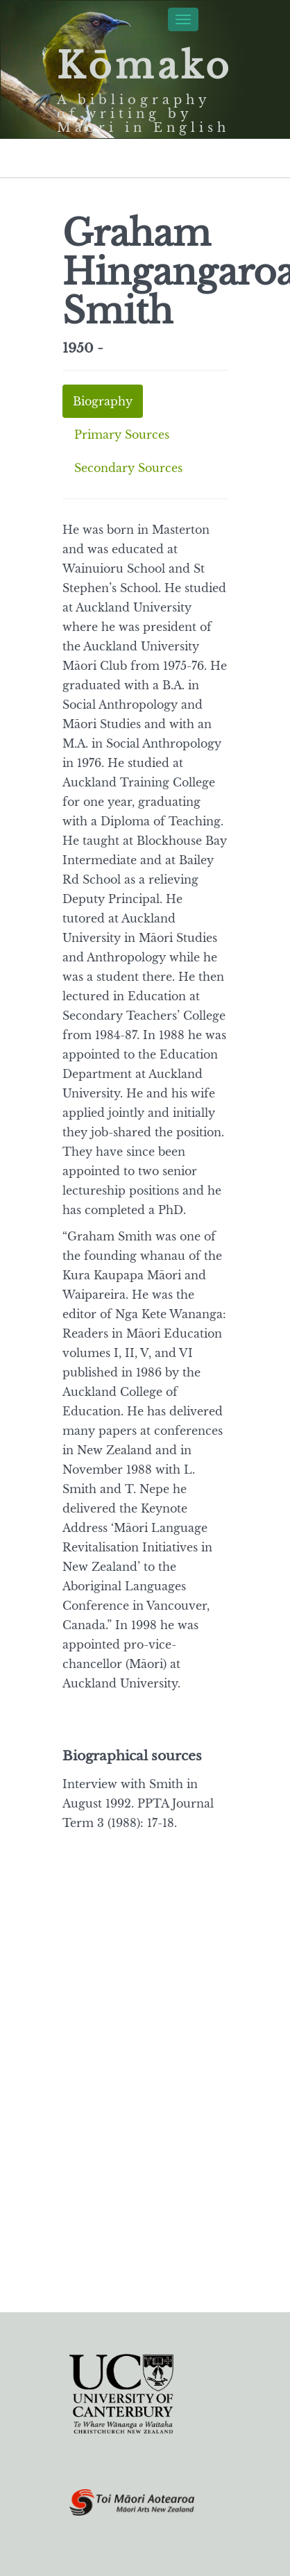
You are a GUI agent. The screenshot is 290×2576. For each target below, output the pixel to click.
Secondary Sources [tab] (128, 468)
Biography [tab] (103, 401)
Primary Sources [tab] (121, 434)
